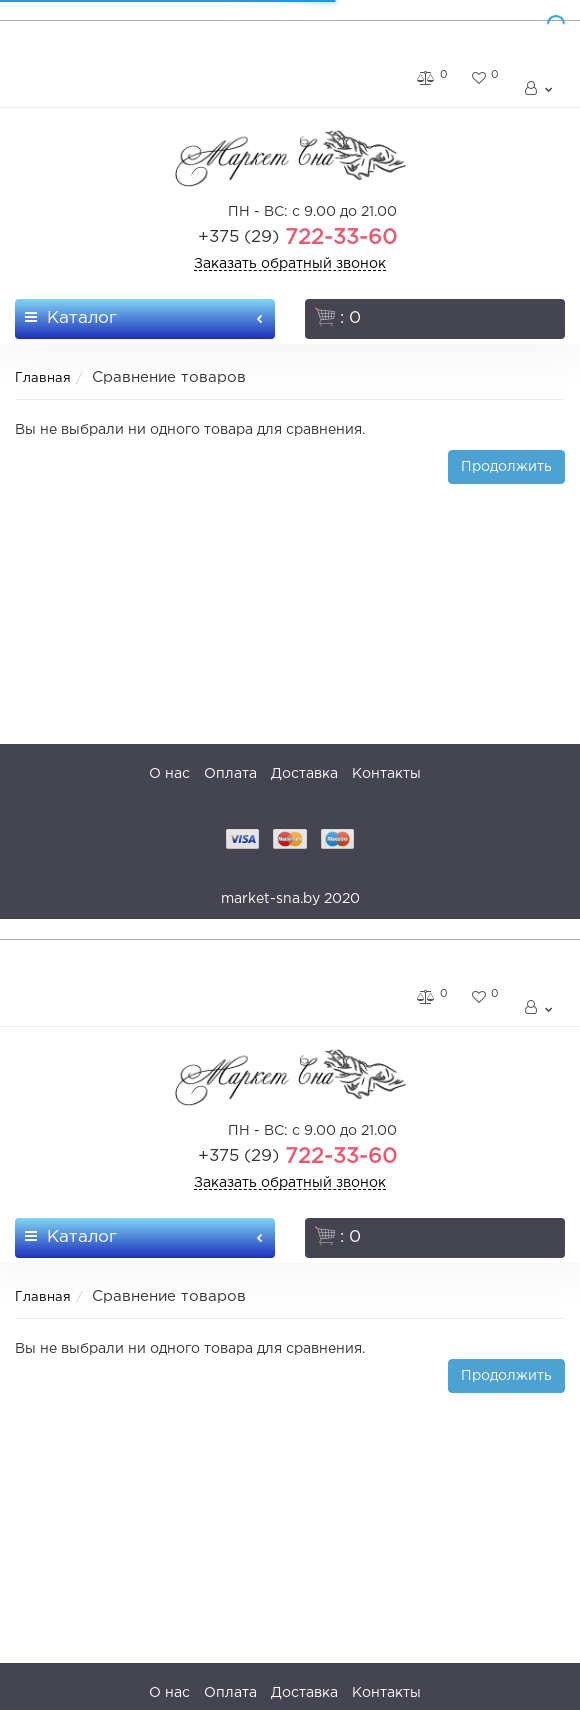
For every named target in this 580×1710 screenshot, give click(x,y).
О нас (169, 774)
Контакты (386, 774)
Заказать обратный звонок (290, 264)
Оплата (230, 774)
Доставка (304, 774)
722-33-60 (297, 238)
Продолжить (506, 467)
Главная (43, 378)
